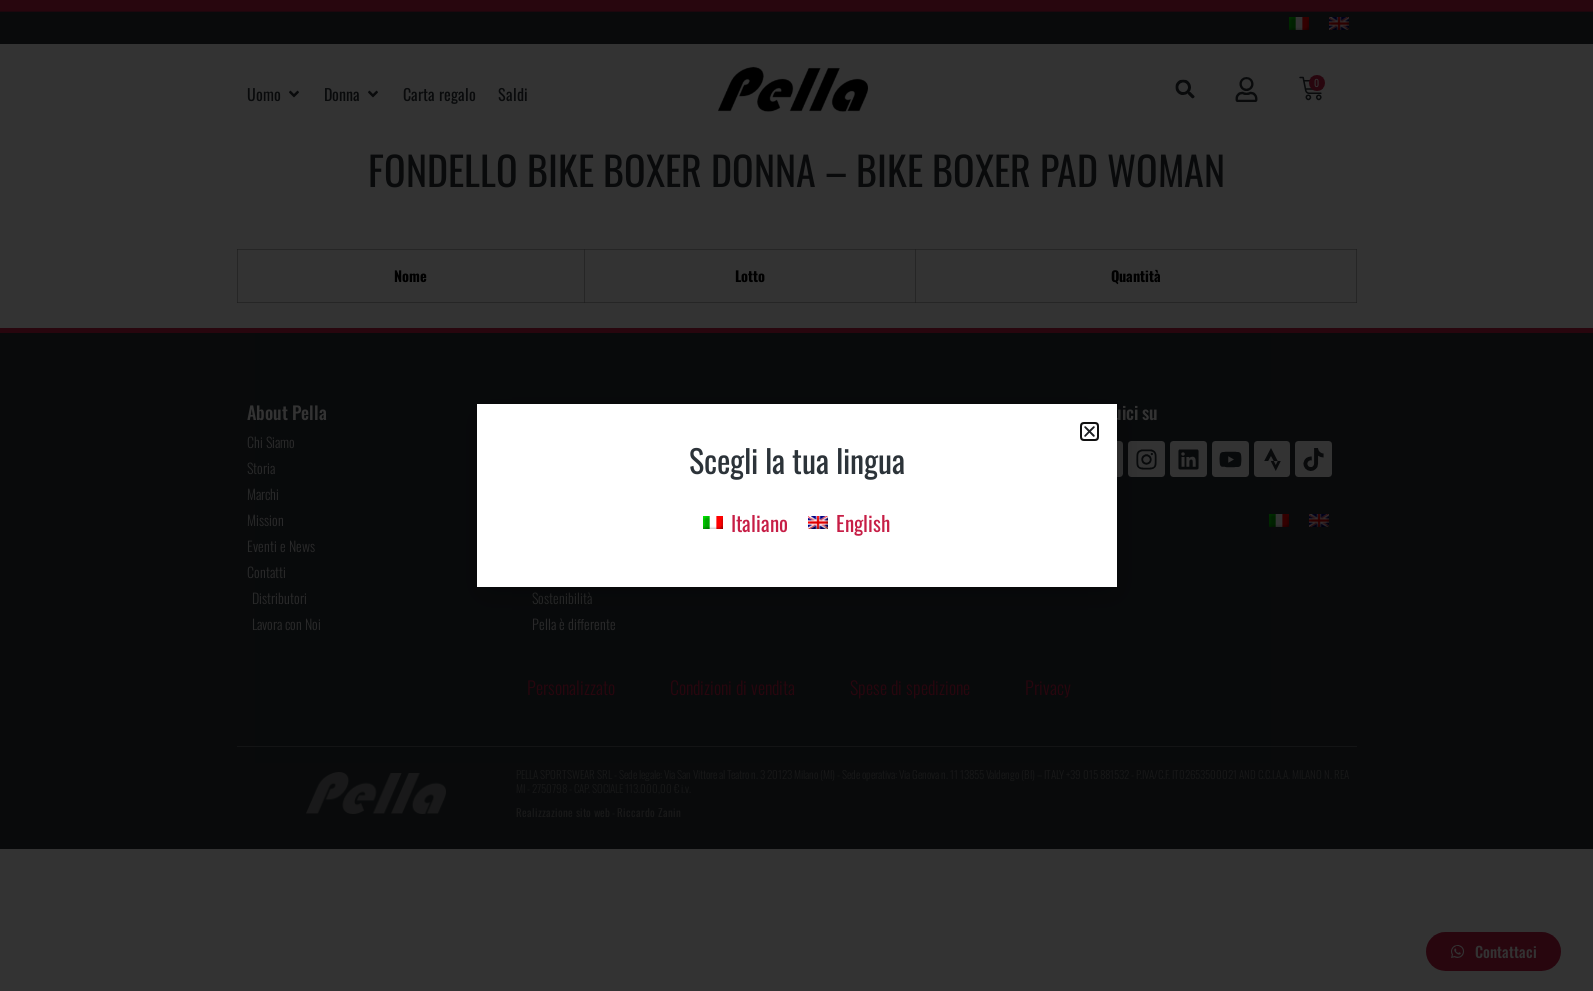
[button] (1089, 431)
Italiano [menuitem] (759, 522)
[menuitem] (745, 521)
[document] (796, 495)
